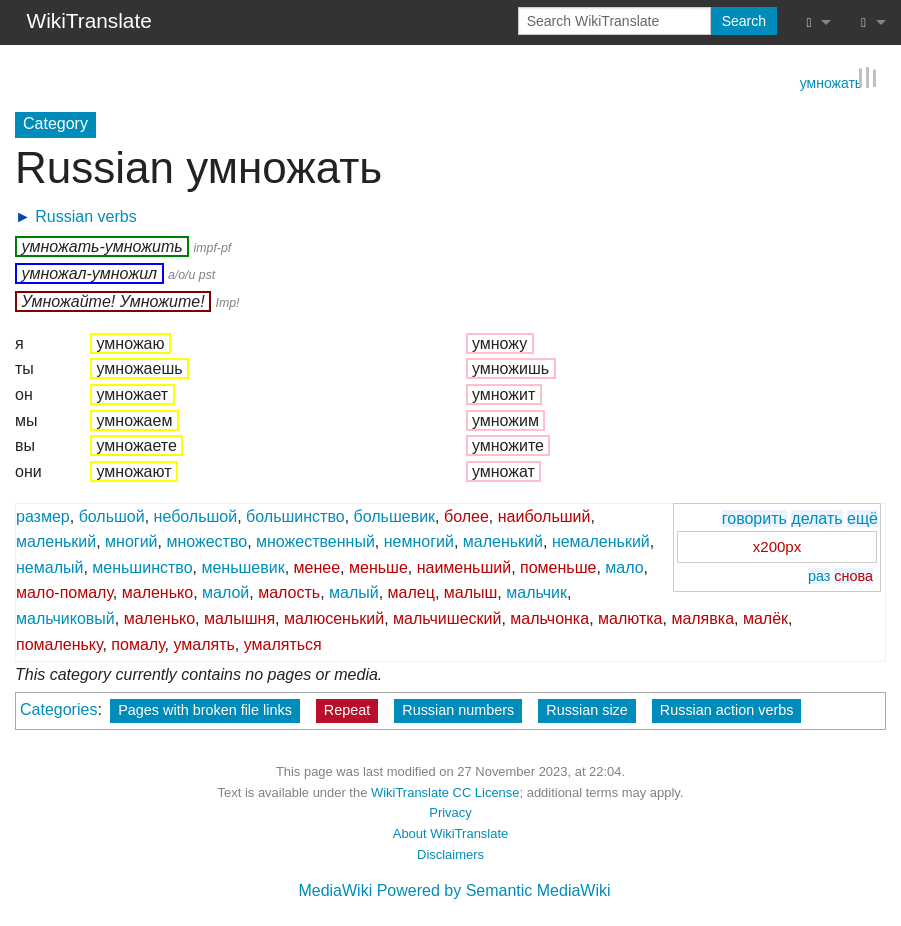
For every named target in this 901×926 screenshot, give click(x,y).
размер (43, 515)
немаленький (601, 541)
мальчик (536, 592)
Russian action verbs (727, 709)
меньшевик (242, 566)
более (466, 515)
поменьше (558, 566)
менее (317, 566)
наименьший (464, 566)
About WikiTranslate (450, 832)
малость (289, 592)
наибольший (544, 515)
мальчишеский (447, 617)
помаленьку (59, 643)
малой (225, 592)
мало (624, 566)
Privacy (450, 812)
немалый (49, 566)
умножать (831, 81)
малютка (630, 617)
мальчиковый (65, 617)
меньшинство (142, 566)
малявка (702, 617)
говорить (754, 517)
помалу (137, 643)
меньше (378, 566)
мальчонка (549, 617)
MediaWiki (335, 890)
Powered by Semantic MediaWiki (494, 890)
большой (112, 515)
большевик (395, 515)
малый (354, 592)
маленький (56, 541)
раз (819, 576)
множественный (315, 541)
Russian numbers (458, 709)
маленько (157, 592)
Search (744, 21)
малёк (765, 617)
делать (816, 517)
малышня (239, 617)
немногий (419, 541)
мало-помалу (64, 592)
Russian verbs (85, 215)
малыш (471, 592)
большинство (295, 515)
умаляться (283, 643)
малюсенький (334, 617)
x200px (777, 546)
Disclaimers (450, 853)
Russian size (587, 709)
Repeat (347, 709)
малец (411, 592)
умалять (203, 643)
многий (131, 541)
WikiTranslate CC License (445, 791)
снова (853, 576)
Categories (58, 708)
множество (206, 541)
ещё (862, 517)
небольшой (196, 515)
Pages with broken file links (205, 709)
